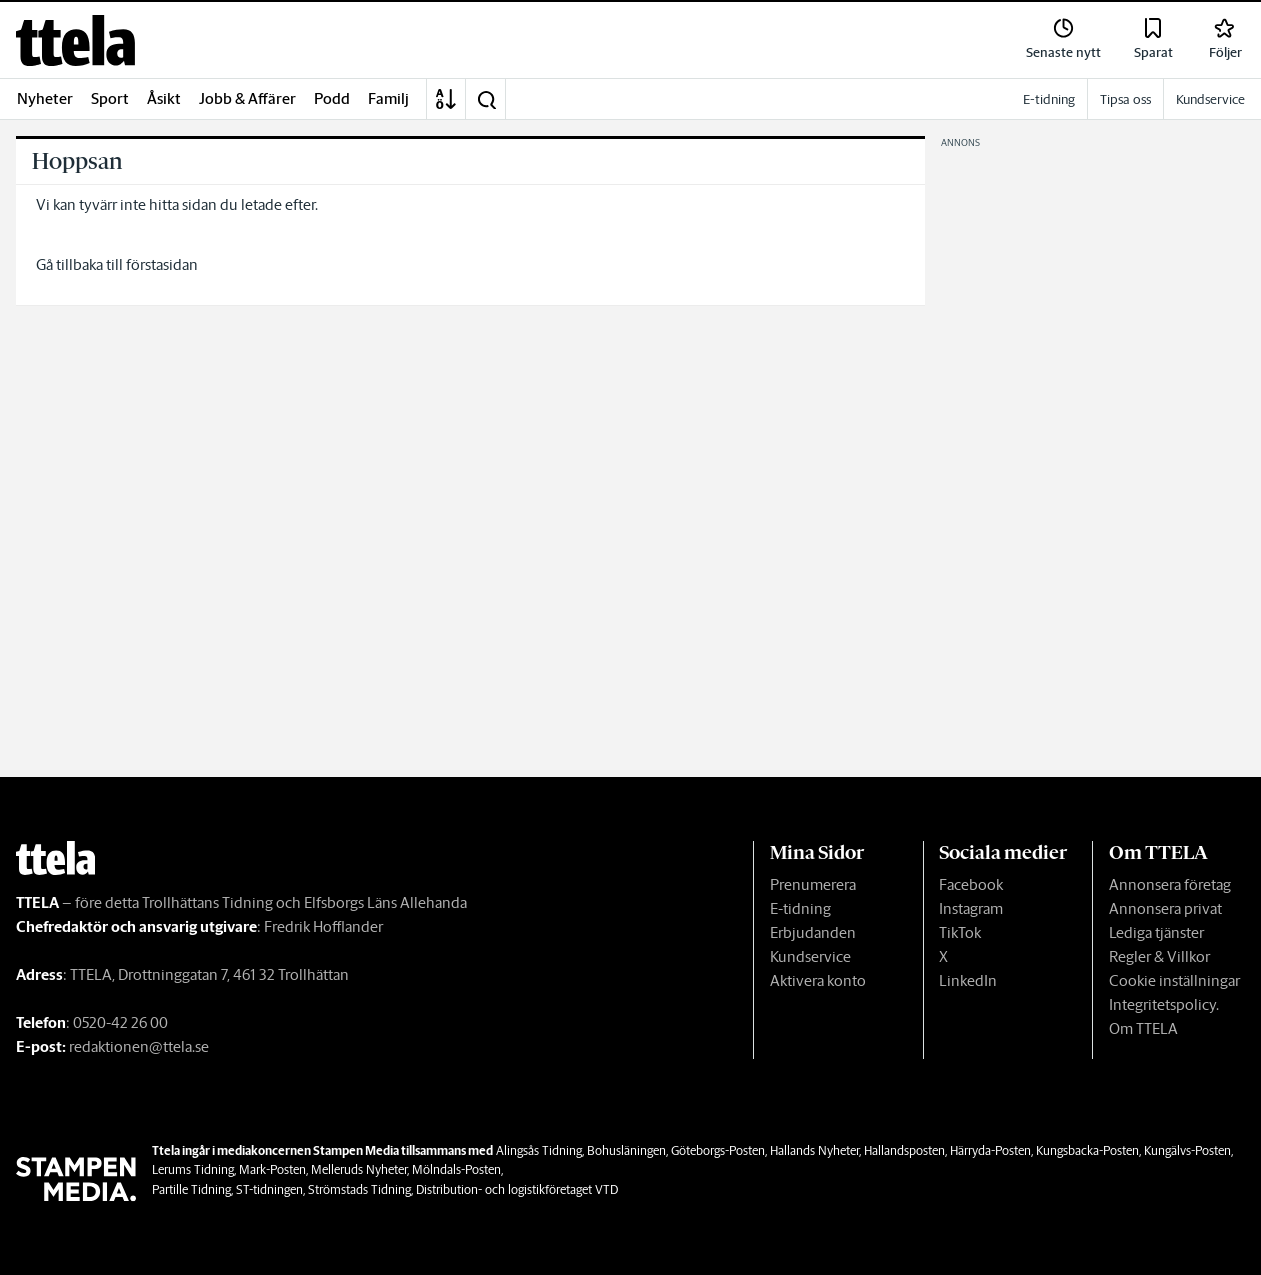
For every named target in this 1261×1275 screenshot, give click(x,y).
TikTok (960, 932)
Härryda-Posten (990, 1150)
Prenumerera (813, 884)
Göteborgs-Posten (718, 1150)
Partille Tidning (191, 1189)
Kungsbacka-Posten (1087, 1150)
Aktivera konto (818, 980)
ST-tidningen (269, 1189)
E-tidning (800, 908)
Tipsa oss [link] (1125, 99)
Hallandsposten (904, 1150)
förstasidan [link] (162, 264)
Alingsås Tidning (539, 1150)
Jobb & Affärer (247, 98)
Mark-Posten (272, 1169)
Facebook (971, 884)
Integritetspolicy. (1164, 1004)
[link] (75, 40)
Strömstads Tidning (359, 1189)
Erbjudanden (813, 932)
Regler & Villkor (1159, 956)
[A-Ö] (446, 99)
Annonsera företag (1170, 884)
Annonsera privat (1165, 908)
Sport (110, 98)
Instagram (971, 908)
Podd (332, 98)
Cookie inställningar (1174, 980)
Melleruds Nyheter (359, 1169)
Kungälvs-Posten (1187, 1150)
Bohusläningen (626, 1150)
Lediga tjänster (1156, 932)
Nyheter (45, 98)
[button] (486, 99)
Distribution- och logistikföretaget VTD (517, 1189)
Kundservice (810, 956)
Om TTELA (1143, 1028)
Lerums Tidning (193, 1169)
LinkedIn (968, 980)
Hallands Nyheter (814, 1150)
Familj (388, 98)
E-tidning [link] (1049, 99)
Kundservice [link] (1210, 99)
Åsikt (164, 98)
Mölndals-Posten (456, 1169)
